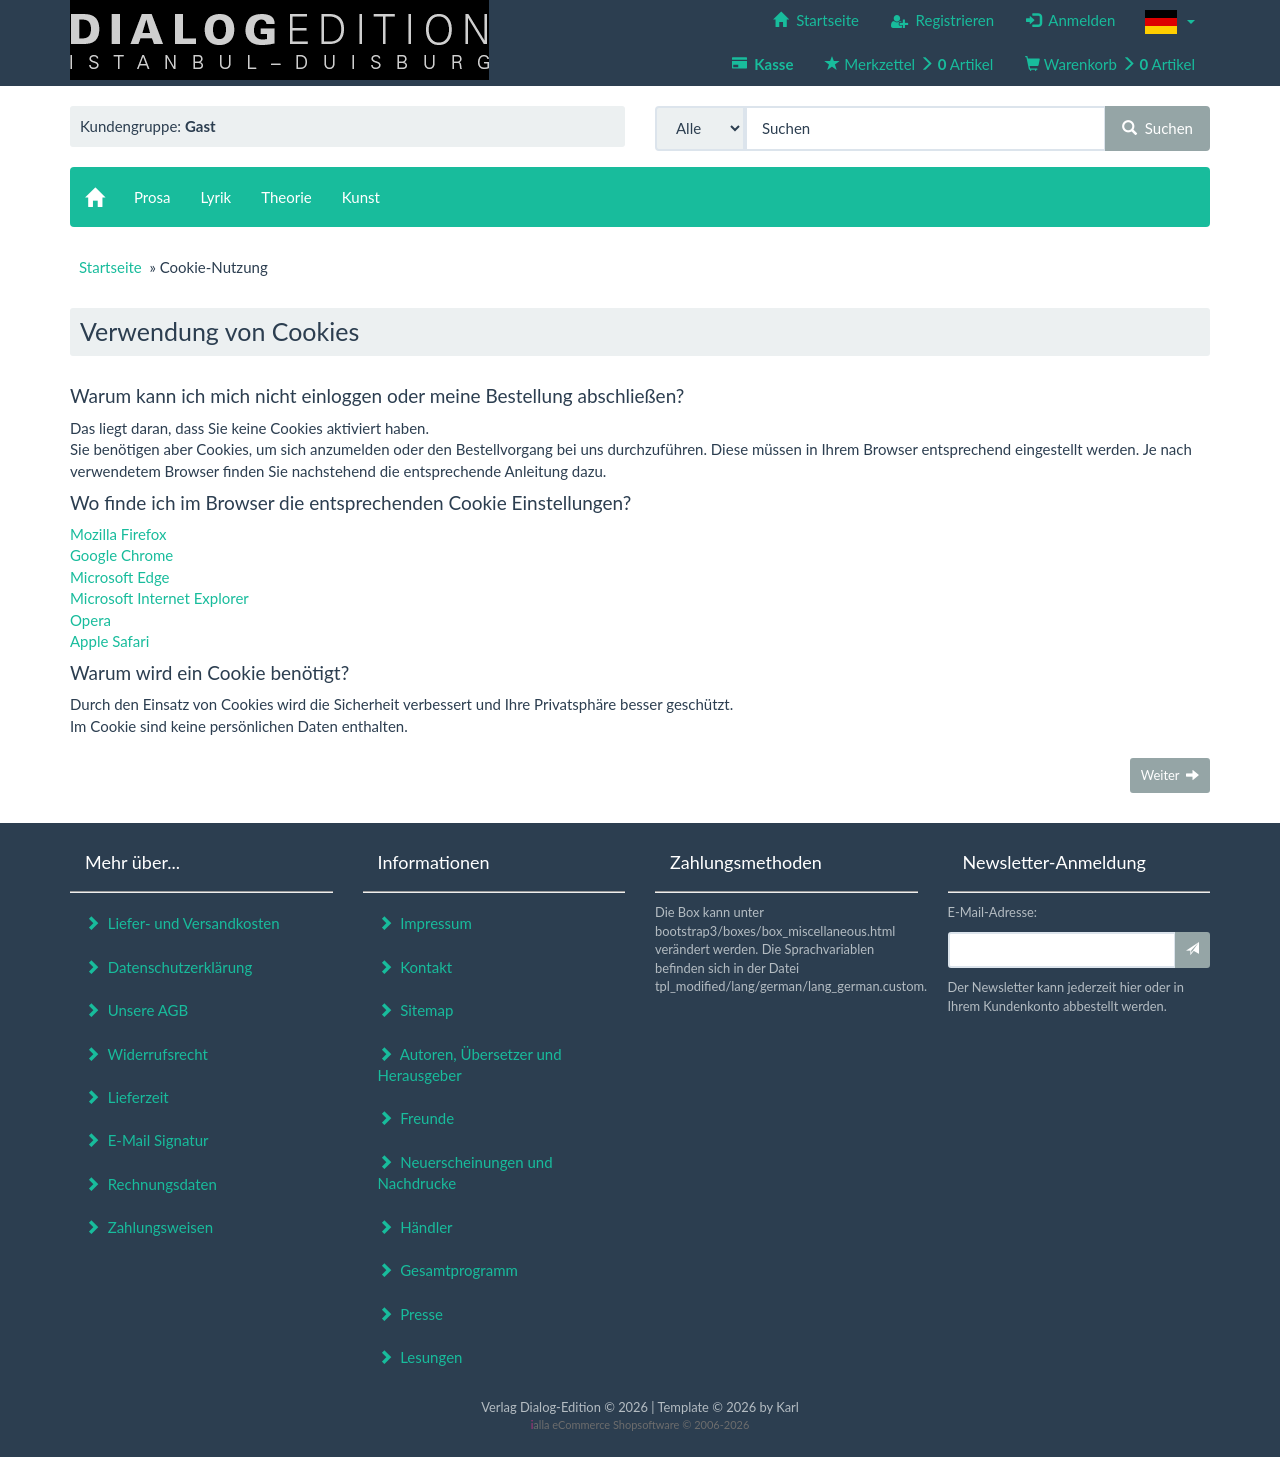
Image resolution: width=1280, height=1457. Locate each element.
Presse (411, 1314)
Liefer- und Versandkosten (182, 923)
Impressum (425, 923)
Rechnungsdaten (151, 1184)
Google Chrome (121, 555)
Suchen (1157, 128)
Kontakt (415, 967)
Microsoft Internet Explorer (159, 598)
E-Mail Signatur (146, 1140)
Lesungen (420, 1357)
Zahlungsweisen (149, 1227)
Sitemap (416, 1010)
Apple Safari (109, 641)
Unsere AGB (136, 1010)
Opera (90, 620)
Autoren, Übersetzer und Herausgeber (470, 1064)
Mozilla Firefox (118, 534)
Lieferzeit (127, 1097)
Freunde (416, 1118)
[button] (1170, 22)
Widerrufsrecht (146, 1054)
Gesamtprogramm (448, 1270)
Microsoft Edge (120, 577)
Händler (415, 1227)
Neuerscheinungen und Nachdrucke (465, 1172)
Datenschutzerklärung (168, 967)
